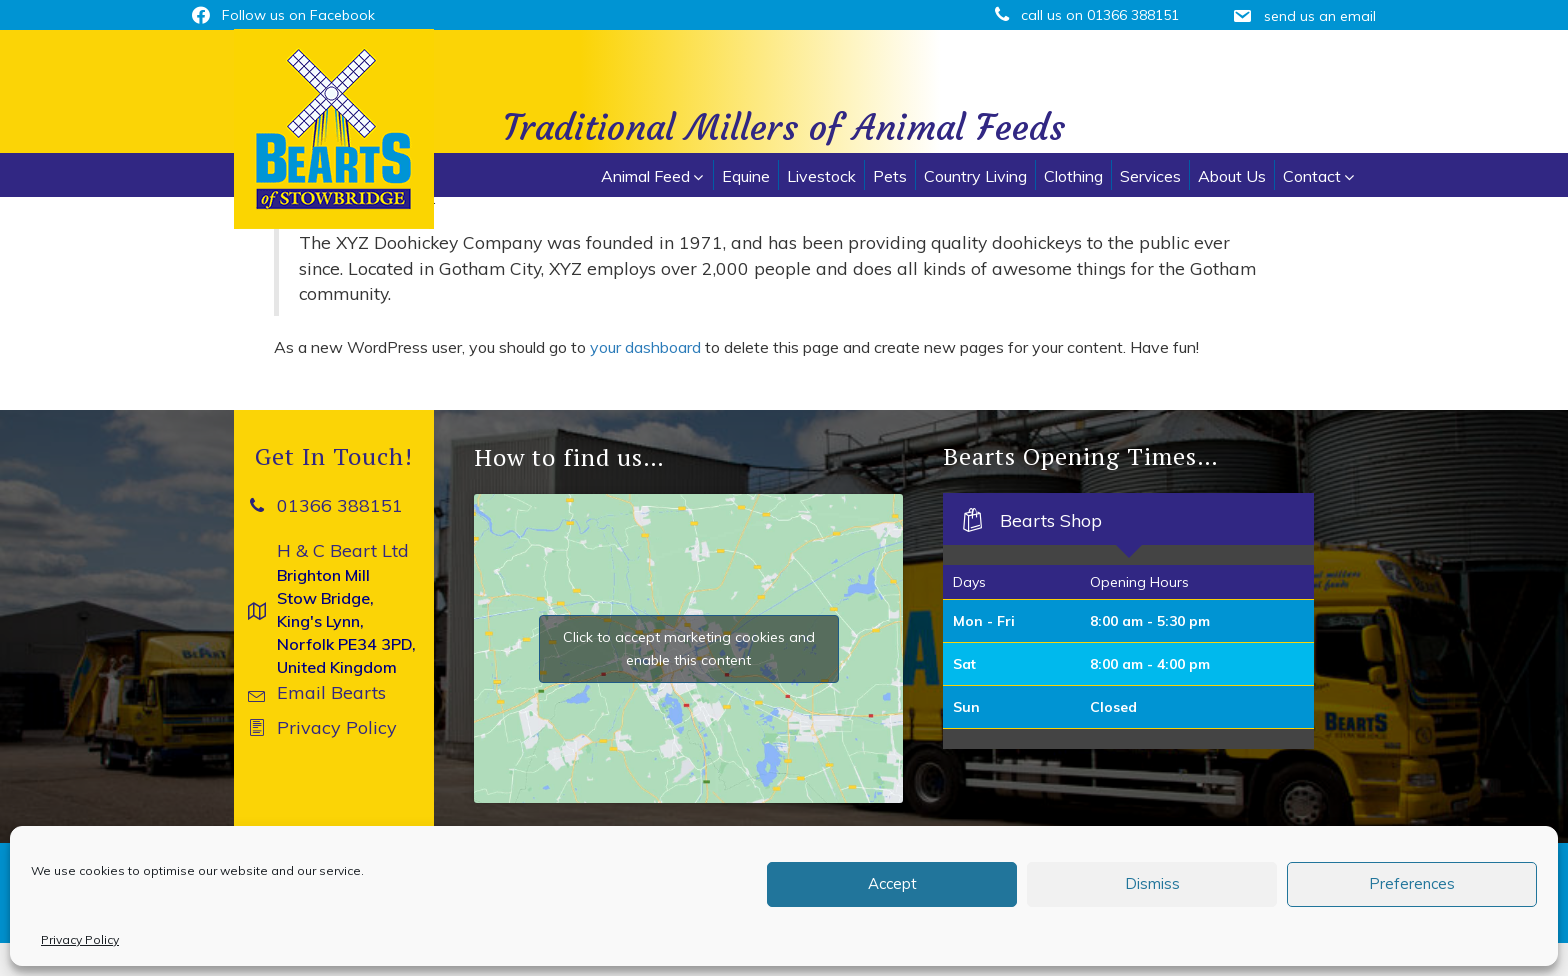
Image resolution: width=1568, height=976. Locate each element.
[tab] (1128, 519)
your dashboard (645, 347)
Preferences (1412, 883)
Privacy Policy (80, 939)
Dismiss (1152, 883)
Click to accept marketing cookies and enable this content (689, 648)
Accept (892, 883)
